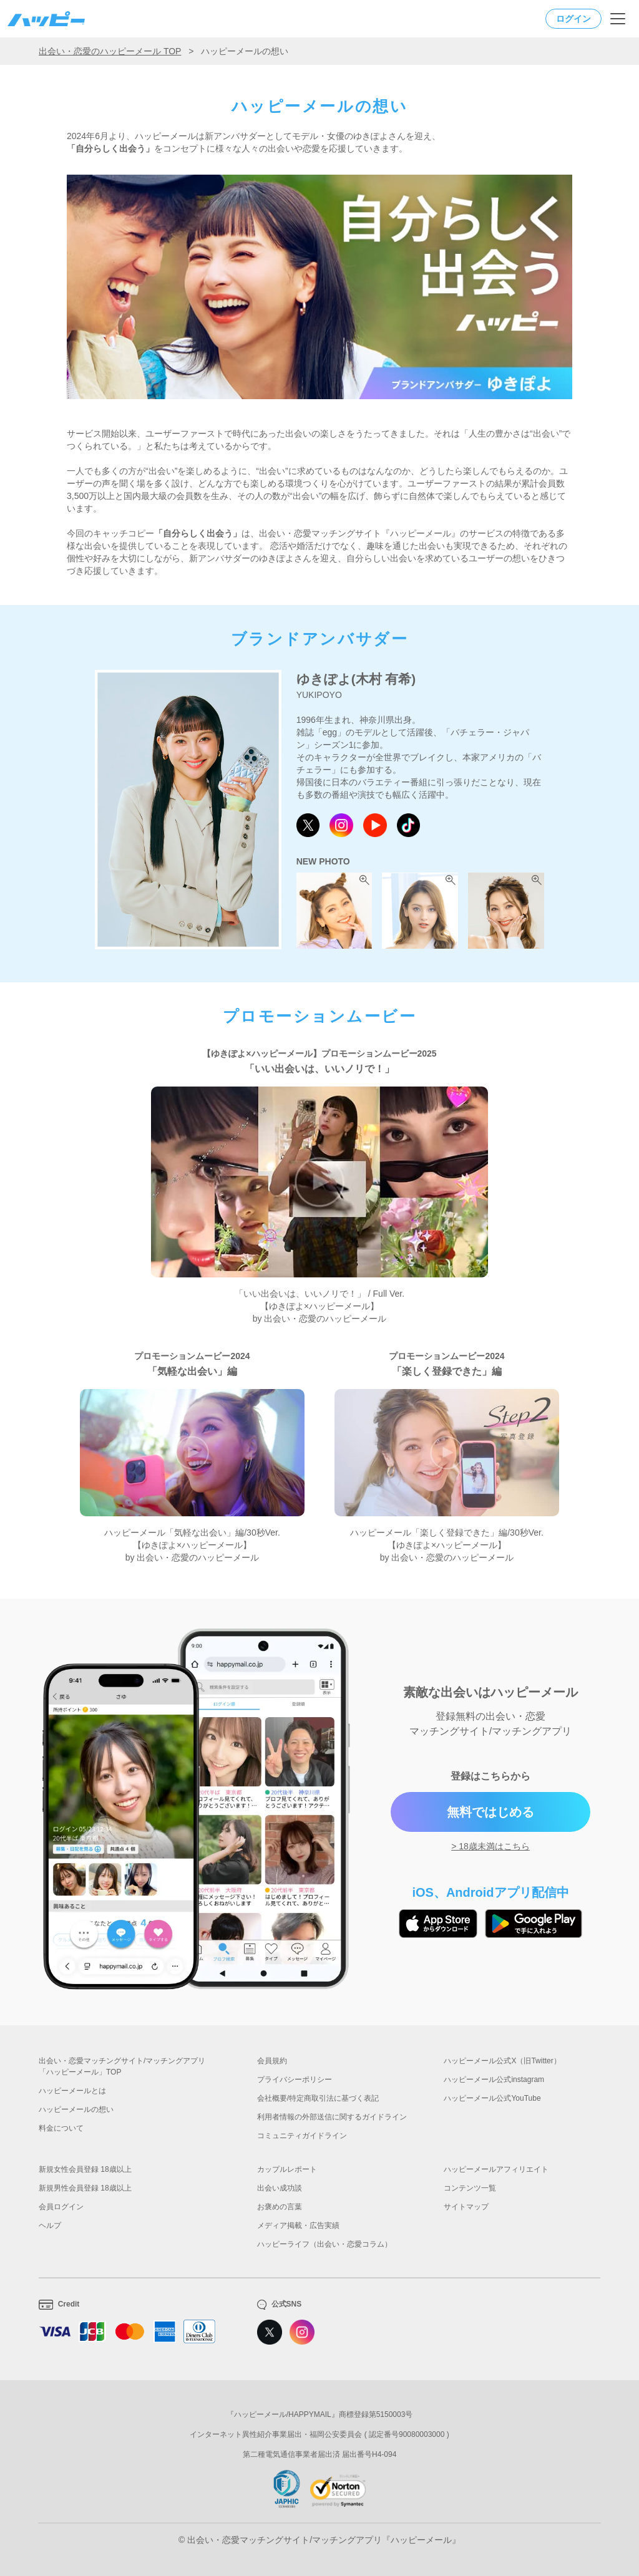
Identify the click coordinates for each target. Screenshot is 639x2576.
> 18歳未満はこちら (490, 1846)
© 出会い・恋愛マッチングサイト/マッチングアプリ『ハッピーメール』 (319, 2540)
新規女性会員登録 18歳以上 (85, 2169)
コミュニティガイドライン (302, 2135)
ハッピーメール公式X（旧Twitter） (502, 2060)
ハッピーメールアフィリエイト (496, 2169)
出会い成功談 (279, 2188)
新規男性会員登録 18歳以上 (85, 2188)
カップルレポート (287, 2169)
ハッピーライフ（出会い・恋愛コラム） (324, 2244)
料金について (61, 2128)
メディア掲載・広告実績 (298, 2225)
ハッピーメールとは (72, 2090)
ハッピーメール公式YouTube (492, 2098)
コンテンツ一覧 (470, 2188)
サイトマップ (466, 2206)
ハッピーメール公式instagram (494, 2079)
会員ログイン (61, 2206)
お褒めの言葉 (279, 2206)
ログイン (573, 19)
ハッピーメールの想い (76, 2109)
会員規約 (272, 2060)
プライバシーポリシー (294, 2079)
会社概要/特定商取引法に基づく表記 (318, 2098)
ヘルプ (50, 2225)
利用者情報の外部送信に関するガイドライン (332, 2117)
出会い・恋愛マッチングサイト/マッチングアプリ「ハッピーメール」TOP (122, 2066)
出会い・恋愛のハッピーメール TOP (110, 51)
